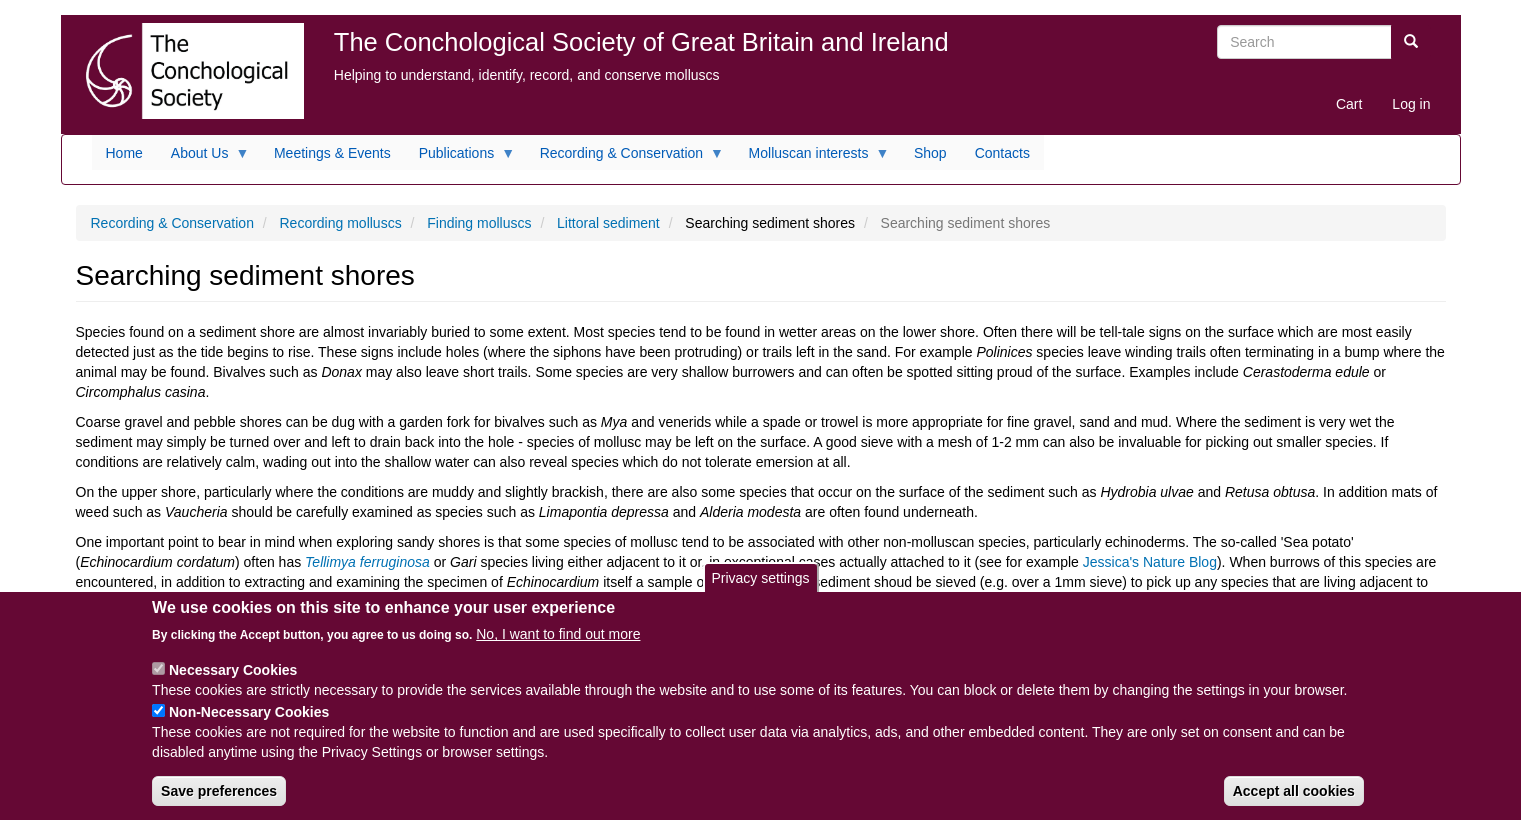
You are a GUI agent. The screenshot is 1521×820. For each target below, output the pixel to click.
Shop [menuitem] (930, 153)
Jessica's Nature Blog (1150, 562)
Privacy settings (760, 590)
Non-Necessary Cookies (249, 724)
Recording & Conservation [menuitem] (625, 158)
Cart (1349, 104)
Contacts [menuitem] (1002, 153)
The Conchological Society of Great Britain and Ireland (641, 42)
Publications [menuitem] (460, 158)
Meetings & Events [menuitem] (332, 153)
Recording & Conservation (172, 223)
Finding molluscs (479, 223)
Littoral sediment (608, 223)
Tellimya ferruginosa (369, 562)
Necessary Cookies (233, 682)
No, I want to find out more (558, 646)
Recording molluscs (340, 223)
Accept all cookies (1294, 803)
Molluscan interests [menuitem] (812, 158)
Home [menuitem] (124, 153)
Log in (1411, 104)
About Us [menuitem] (203, 158)
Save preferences (219, 803)
